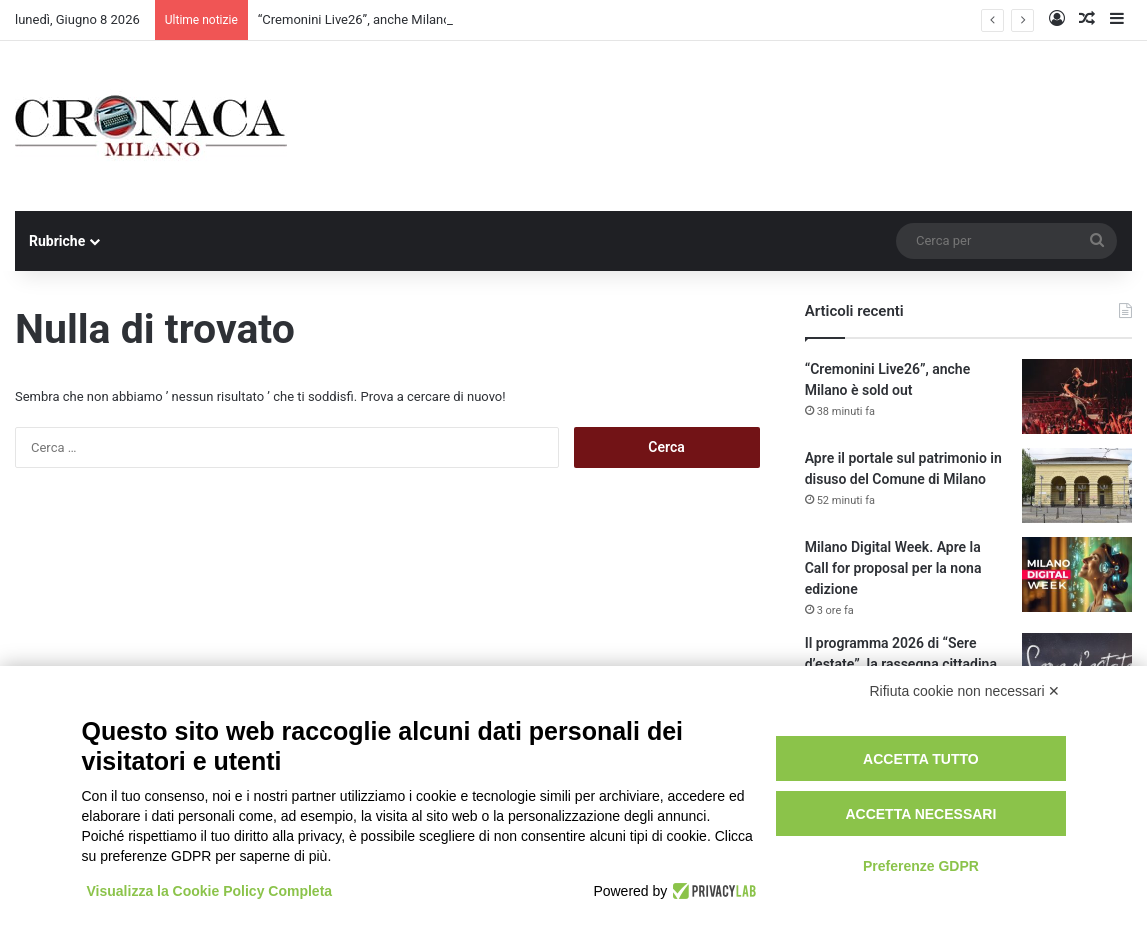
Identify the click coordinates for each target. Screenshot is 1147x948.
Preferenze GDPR (921, 866)
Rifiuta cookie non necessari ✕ (965, 691)
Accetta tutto (921, 759)
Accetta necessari (920, 814)
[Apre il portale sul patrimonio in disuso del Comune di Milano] (1077, 485)
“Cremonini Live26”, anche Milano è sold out (384, 19)
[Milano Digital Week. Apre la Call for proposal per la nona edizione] (1077, 574)
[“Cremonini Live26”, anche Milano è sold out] (1077, 396)
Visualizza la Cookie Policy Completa (210, 891)
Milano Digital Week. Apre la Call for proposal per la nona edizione (893, 568)
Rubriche (57, 241)
